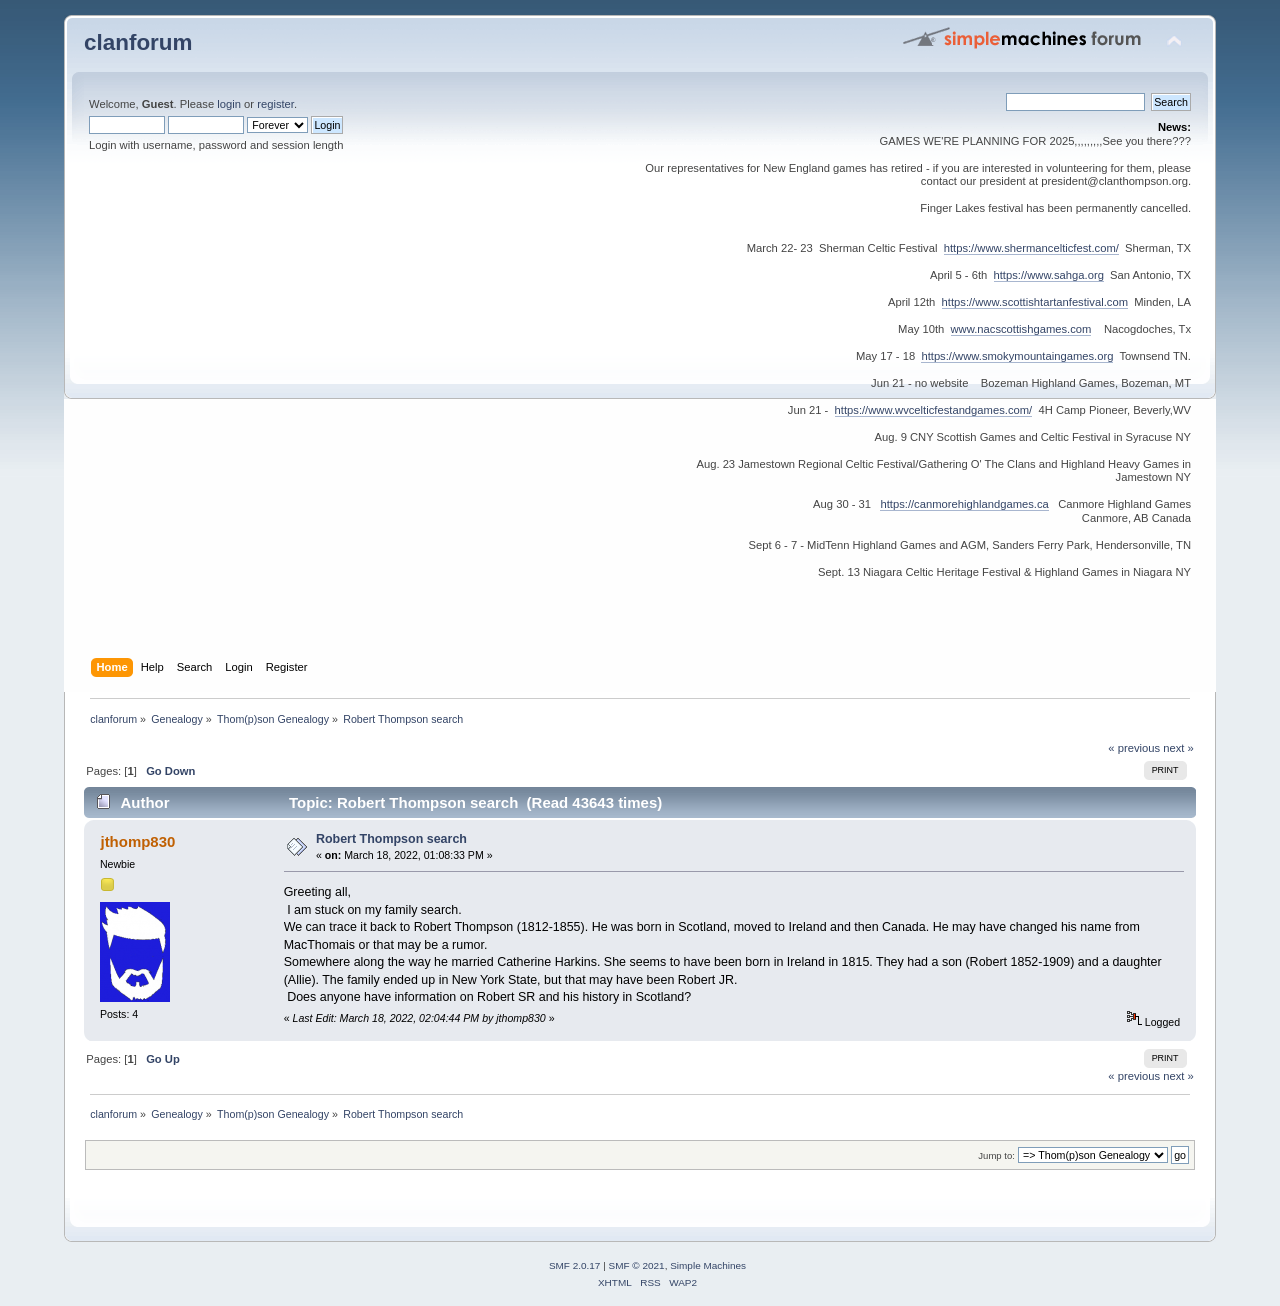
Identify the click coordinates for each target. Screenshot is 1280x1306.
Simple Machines (708, 1265)
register (275, 104)
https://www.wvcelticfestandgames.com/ (934, 410)
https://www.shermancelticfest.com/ (1031, 248)
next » (1178, 748)
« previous (1134, 748)
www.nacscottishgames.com (1021, 329)
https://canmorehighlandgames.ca (964, 504)
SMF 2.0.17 (575, 1265)
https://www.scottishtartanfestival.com (1035, 302)
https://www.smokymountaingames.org (1017, 356)
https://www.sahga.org (1049, 275)
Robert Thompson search (391, 839)
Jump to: (996, 1155)
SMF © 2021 (637, 1265)
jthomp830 (137, 841)
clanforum (138, 42)
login (229, 104)
